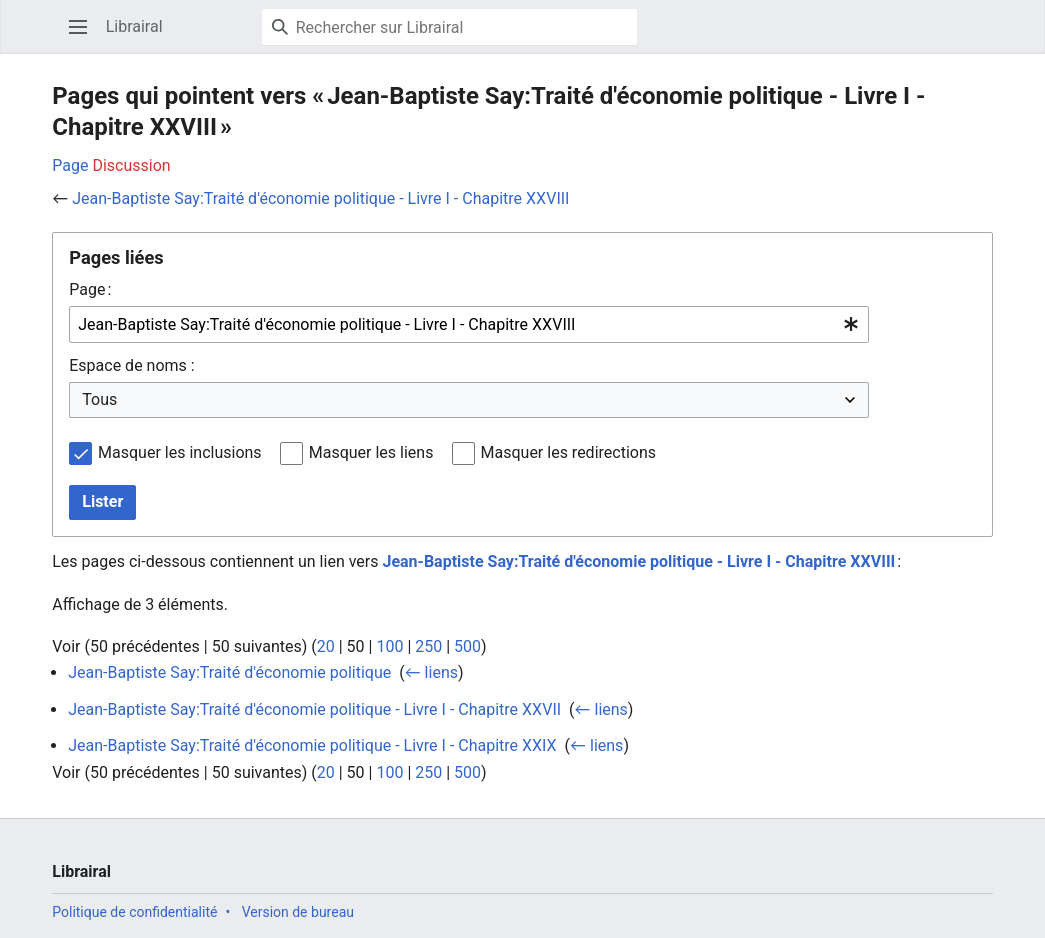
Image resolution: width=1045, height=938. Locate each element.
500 (467, 646)
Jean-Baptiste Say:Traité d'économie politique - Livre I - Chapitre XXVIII (320, 198)
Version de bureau (298, 912)
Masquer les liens (371, 452)
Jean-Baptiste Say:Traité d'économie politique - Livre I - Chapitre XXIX (312, 745)
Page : (90, 289)
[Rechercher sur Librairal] (449, 27)
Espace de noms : (131, 365)
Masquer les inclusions (180, 452)
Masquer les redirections (568, 452)
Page (70, 165)
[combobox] (469, 324)
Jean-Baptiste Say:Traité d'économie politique (229, 672)
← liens (431, 672)
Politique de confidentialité (134, 912)
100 (389, 646)
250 (428, 646)
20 (326, 646)
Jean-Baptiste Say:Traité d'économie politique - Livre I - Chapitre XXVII (314, 709)
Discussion (131, 165)
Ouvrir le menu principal (84, 36)
